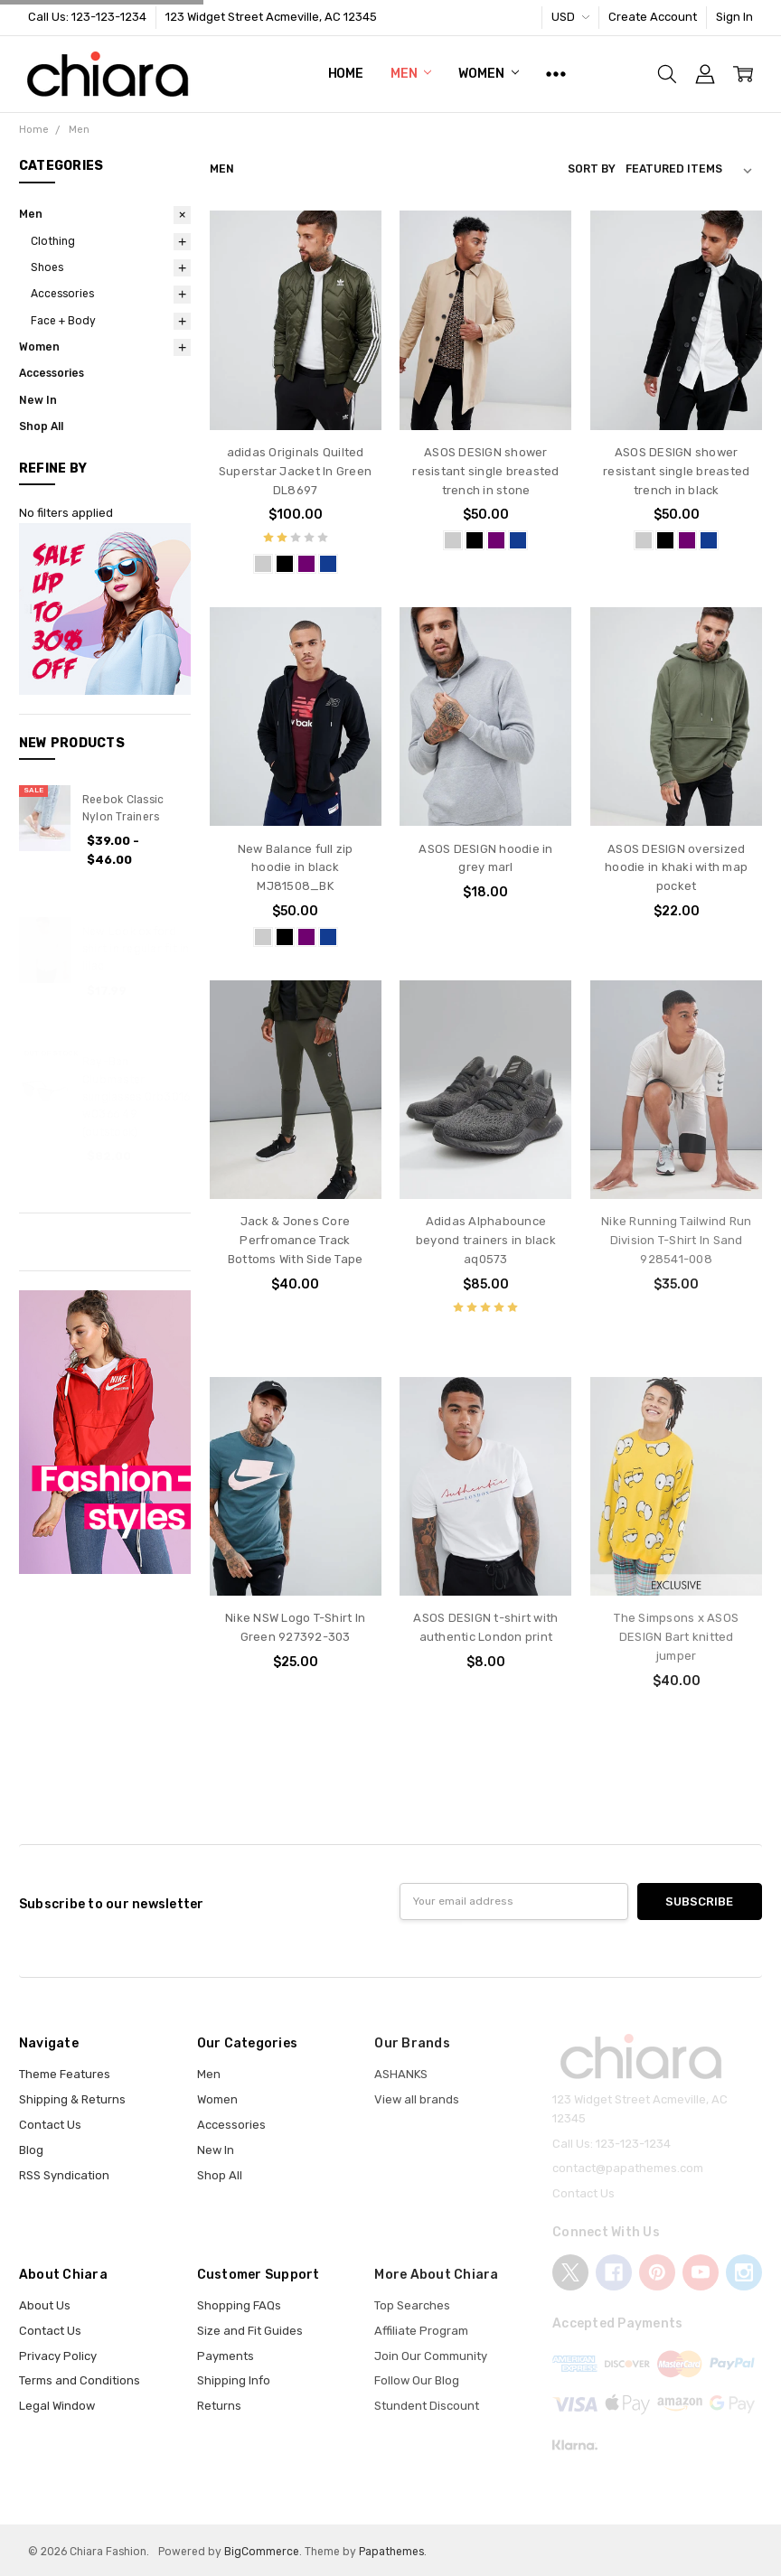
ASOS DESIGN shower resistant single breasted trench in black (676, 471)
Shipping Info (233, 2380)
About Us (45, 2305)
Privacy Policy (58, 2356)
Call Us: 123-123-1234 (87, 16)
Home (345, 73)
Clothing (53, 241)
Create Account (652, 16)
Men (410, 73)
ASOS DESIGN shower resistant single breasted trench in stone (485, 471)
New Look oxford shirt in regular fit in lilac (136, 949)
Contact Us (50, 2124)
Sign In (734, 16)
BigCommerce (261, 2551)
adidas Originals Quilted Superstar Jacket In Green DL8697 (295, 471)
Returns (219, 2405)
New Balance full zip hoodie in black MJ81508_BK (295, 868)
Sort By (592, 169)
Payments (225, 2356)
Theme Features (64, 2074)
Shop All (41, 426)
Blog (31, 2150)
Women (488, 73)
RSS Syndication (64, 2175)
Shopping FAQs (239, 2305)
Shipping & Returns (72, 2099)
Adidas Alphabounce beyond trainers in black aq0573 (486, 1240)
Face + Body (63, 320)
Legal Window (57, 2405)
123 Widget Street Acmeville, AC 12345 (271, 16)
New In (38, 400)
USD (570, 16)
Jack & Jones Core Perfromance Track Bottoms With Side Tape (295, 1240)
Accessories (62, 293)
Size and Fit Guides (250, 2330)
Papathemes (391, 2551)
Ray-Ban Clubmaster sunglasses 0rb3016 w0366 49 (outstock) (136, 1096)
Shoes (47, 267)
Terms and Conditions (79, 2380)
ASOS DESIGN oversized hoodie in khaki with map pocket (676, 868)
